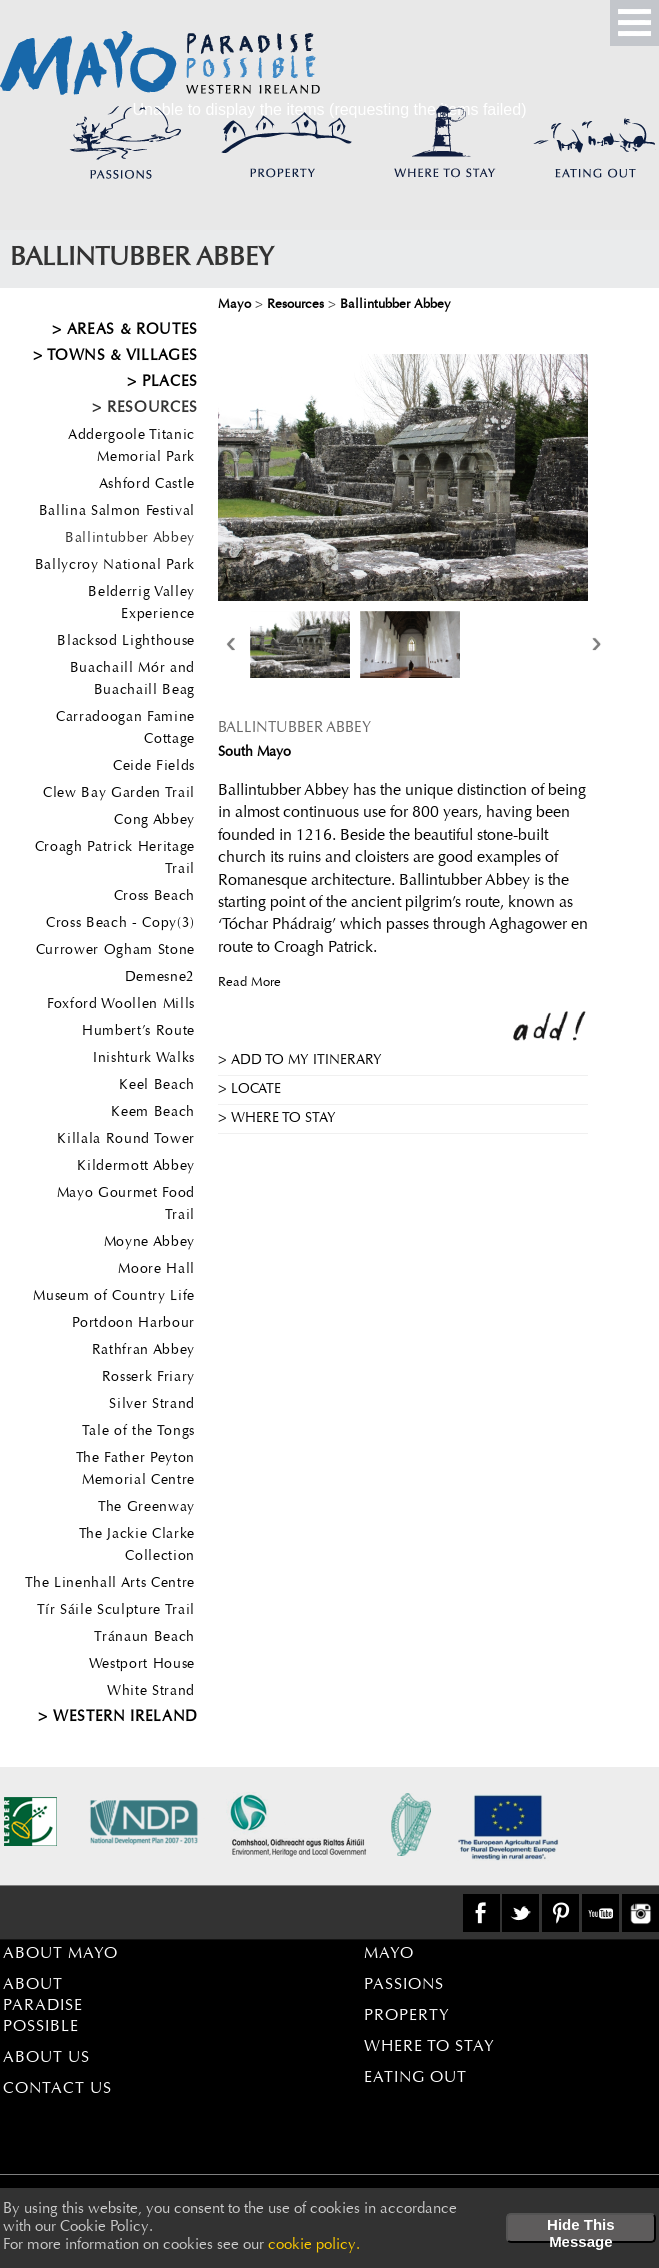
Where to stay (283, 1119)
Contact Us (57, 2089)
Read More (249, 982)
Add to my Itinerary (306, 1061)
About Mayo (60, 1954)
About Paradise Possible (43, 2006)
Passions (404, 1985)
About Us (46, 2058)
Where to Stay (429, 2047)
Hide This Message (581, 2229)
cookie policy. (314, 2245)
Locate (256, 1090)
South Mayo (254, 753)
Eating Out (415, 2078)
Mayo (389, 1954)
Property (407, 2016)
